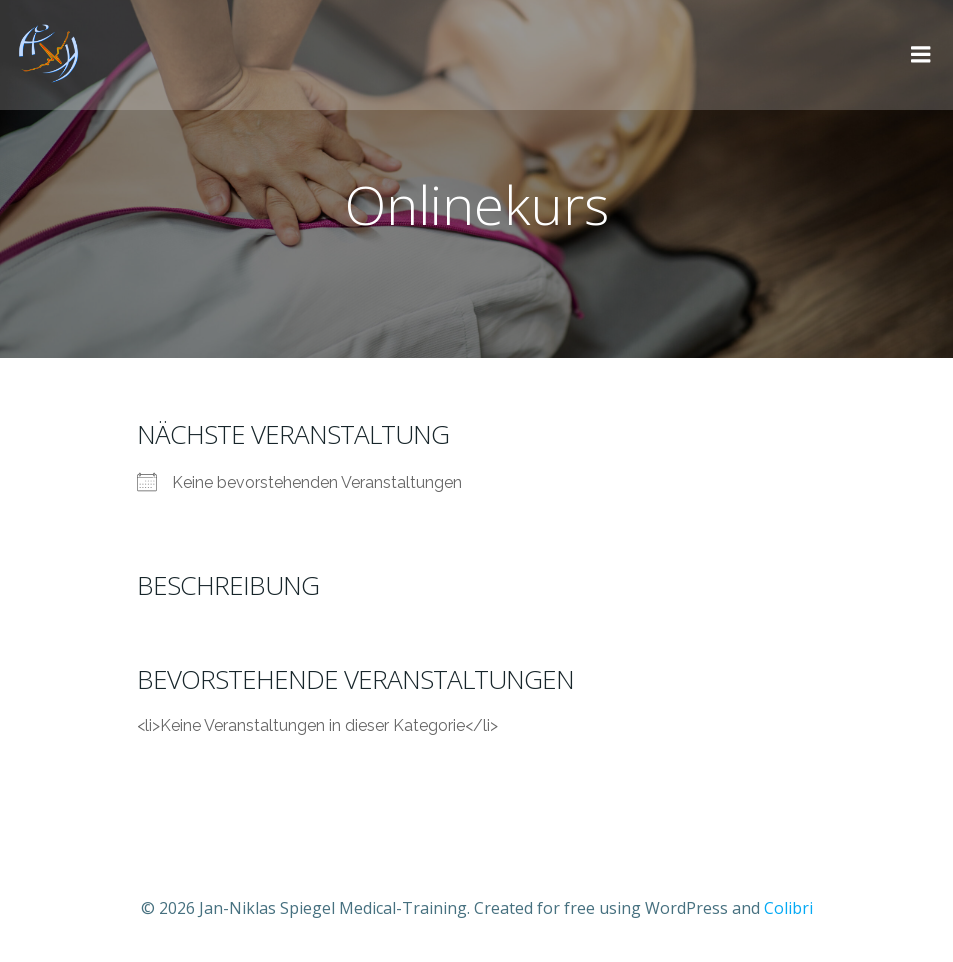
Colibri (788, 908)
